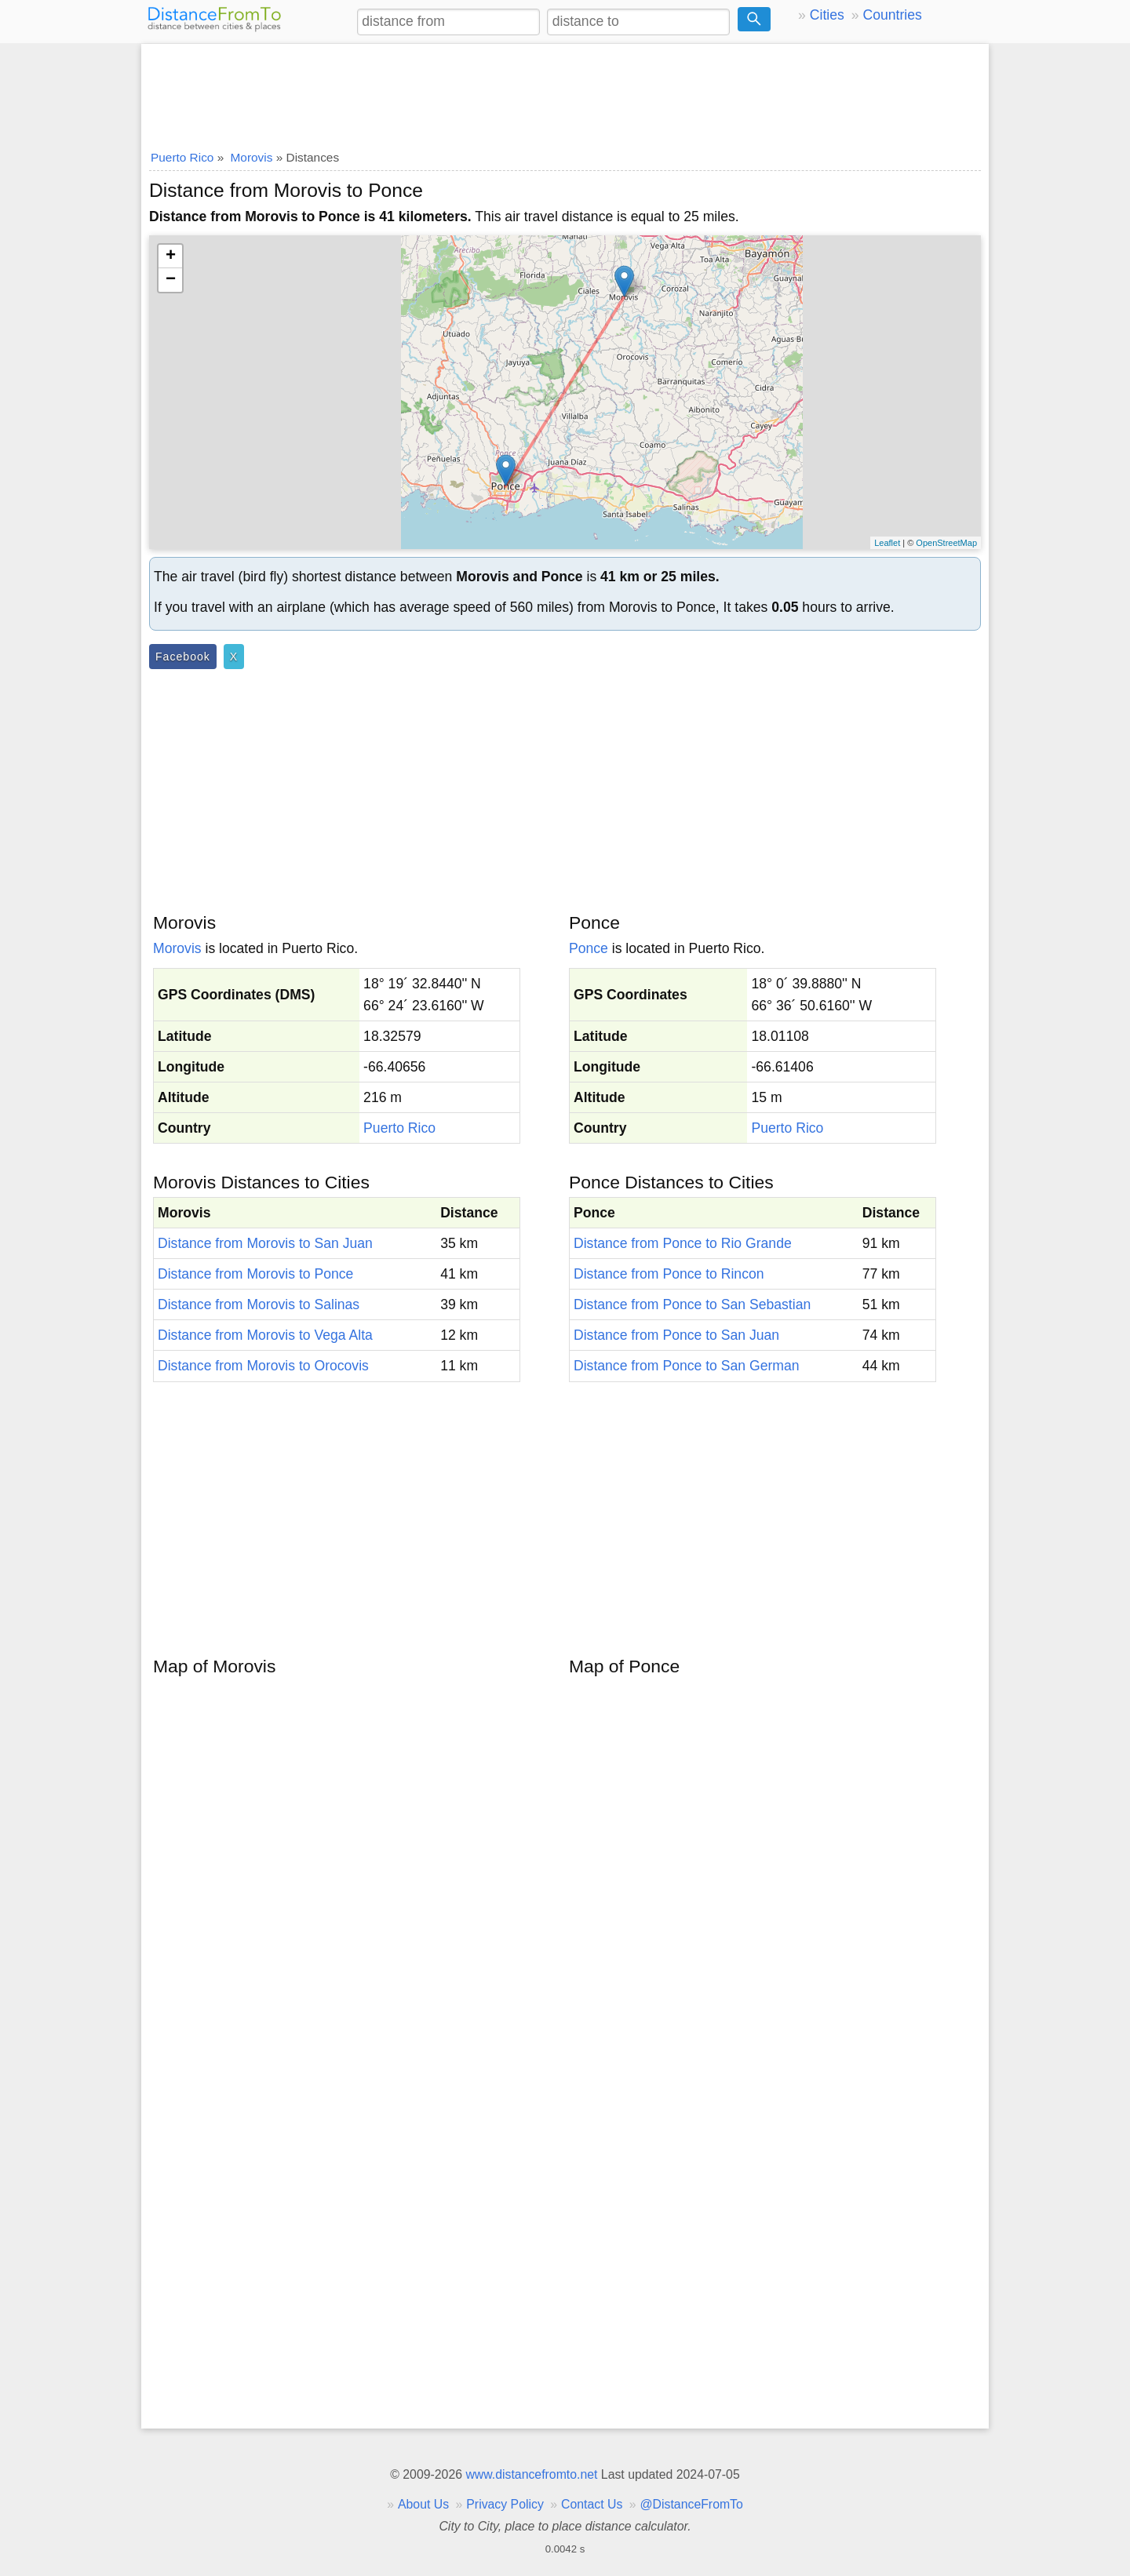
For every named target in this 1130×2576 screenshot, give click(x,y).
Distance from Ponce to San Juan (676, 1335)
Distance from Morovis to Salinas (258, 1304)
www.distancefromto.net (531, 2474)
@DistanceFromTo (691, 2504)
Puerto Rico (399, 1128)
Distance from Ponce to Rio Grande (683, 1243)
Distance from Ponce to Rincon (669, 1274)
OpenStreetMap (946, 543)
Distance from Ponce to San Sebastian (692, 1304)
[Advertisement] (565, 92)
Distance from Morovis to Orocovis (263, 1366)
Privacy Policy (505, 2504)
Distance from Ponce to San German (687, 1366)
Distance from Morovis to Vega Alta (265, 1335)
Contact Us (591, 2504)
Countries (891, 15)
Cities (827, 15)
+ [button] (171, 256)
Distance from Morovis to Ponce (255, 1274)
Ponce (588, 948)
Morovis (177, 948)
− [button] (171, 280)
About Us (423, 2504)
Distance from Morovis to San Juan (265, 1243)
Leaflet (887, 543)
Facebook (182, 656)
